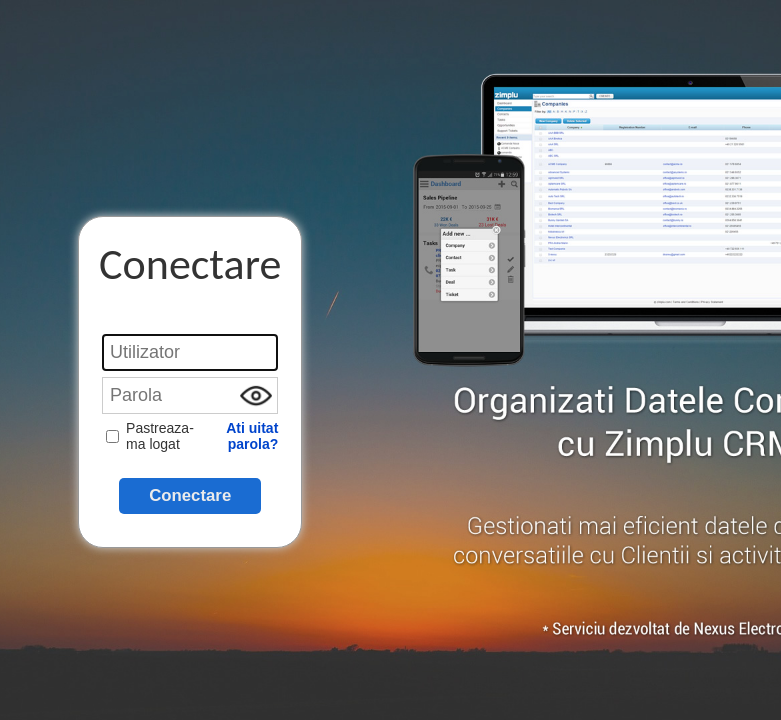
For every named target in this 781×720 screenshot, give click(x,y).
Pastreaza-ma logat (150, 436)
